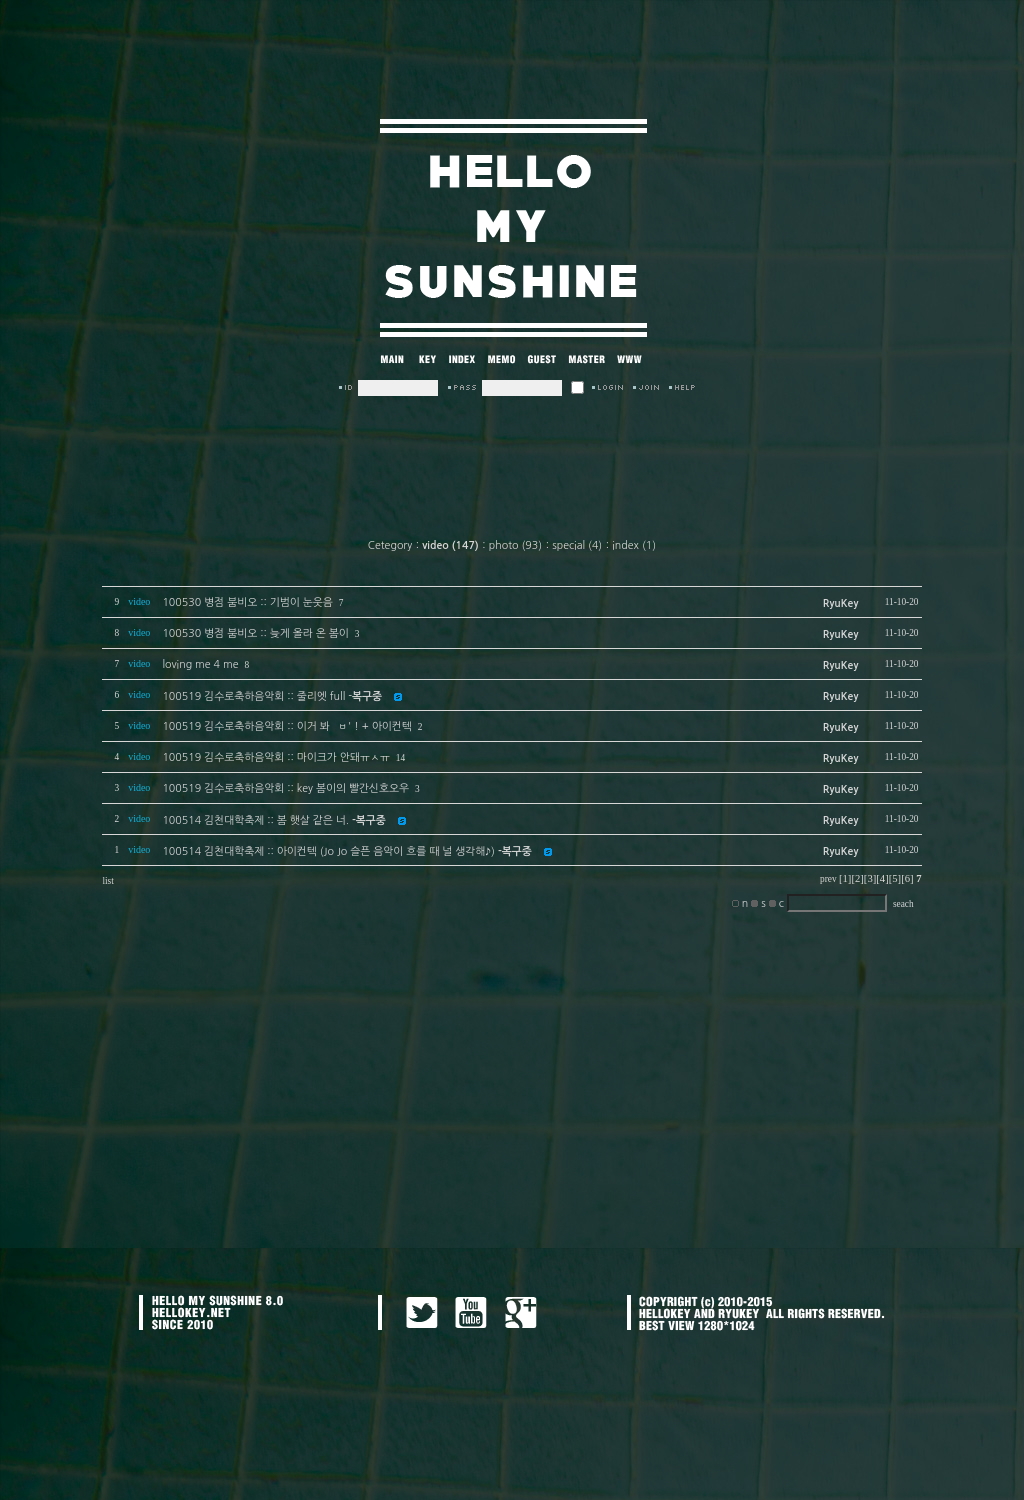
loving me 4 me (200, 664)
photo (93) (515, 545)
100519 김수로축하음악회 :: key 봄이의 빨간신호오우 (285, 788)
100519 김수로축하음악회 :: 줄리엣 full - (272, 696)
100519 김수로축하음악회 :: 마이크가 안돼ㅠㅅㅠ (275, 757)
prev (828, 879)
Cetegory (390, 545)
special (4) (577, 545)
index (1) (634, 545)
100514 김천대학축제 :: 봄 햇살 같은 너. (273, 820)
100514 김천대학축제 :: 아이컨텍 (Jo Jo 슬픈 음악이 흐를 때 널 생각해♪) (346, 851)
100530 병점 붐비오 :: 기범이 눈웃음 (247, 602)
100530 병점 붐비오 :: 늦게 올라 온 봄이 (255, 633)
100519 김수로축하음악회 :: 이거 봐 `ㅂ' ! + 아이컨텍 (286, 726)
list (107, 881)
